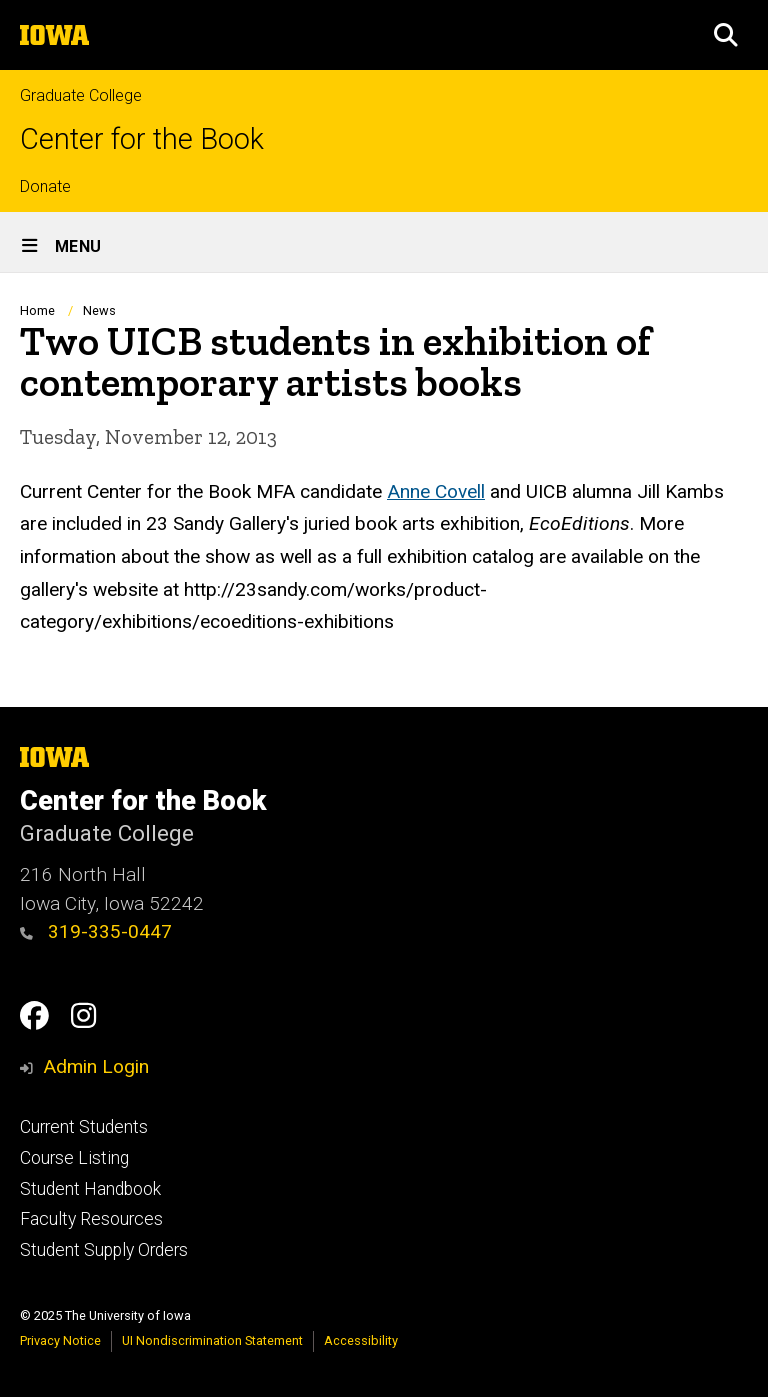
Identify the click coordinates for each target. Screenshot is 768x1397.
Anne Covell (436, 490)
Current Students (84, 1127)
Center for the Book (142, 139)
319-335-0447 (96, 931)
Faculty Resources (91, 1219)
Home (37, 310)
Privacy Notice (60, 1340)
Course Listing (74, 1158)
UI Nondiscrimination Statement (212, 1340)
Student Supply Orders (104, 1250)
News (99, 310)
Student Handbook (90, 1189)
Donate (45, 186)
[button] (726, 35)
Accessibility (361, 1340)
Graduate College (81, 95)
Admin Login (96, 1066)
